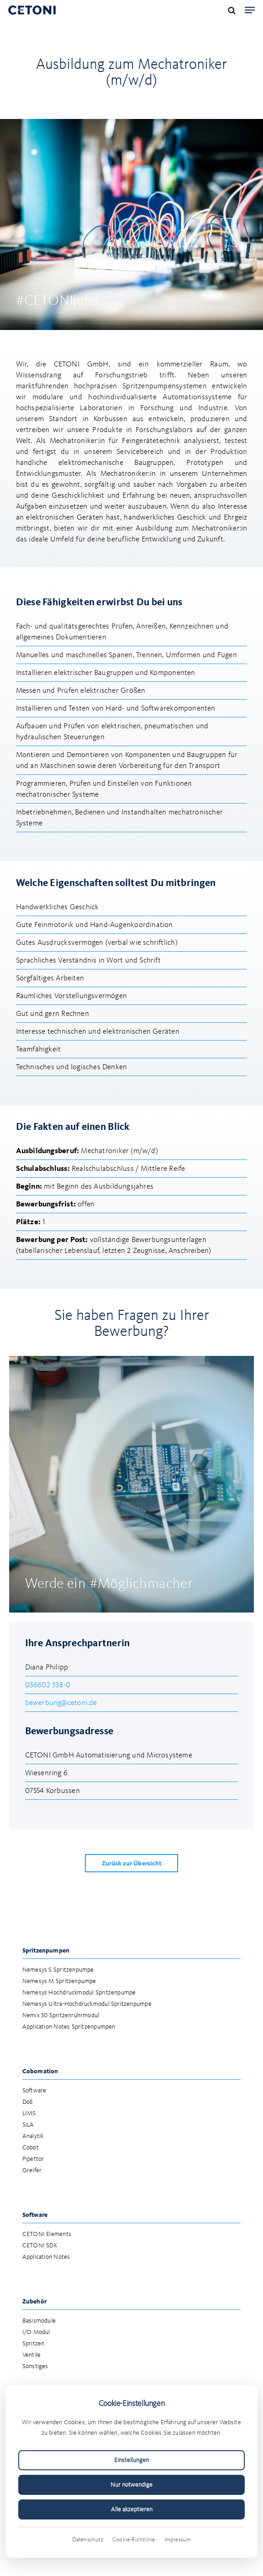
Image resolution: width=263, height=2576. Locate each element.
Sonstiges (35, 2367)
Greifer (32, 2171)
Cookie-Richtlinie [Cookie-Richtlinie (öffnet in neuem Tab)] (133, 2540)
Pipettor (33, 2159)
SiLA (28, 2125)
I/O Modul (36, 2332)
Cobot (30, 2148)
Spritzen (33, 2344)
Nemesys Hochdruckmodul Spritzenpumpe (79, 1993)
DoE (27, 2102)
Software (34, 2091)
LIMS (29, 2114)
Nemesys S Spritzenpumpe (58, 1970)
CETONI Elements (46, 2234)
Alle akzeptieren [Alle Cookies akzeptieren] (132, 2509)
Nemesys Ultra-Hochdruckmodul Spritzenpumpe (87, 2004)
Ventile (31, 2355)
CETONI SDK (40, 2246)
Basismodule (39, 2321)
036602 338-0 (48, 1685)
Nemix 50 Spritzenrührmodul (61, 2016)
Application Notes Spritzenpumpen (69, 2027)
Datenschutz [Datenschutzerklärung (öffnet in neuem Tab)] (87, 2540)
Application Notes (46, 2257)
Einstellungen (131, 2460)
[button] (250, 10)
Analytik (33, 2136)
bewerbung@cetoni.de (61, 1703)
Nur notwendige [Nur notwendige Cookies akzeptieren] (131, 2485)
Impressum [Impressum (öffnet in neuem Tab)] (177, 2540)
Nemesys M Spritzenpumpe (59, 1981)
